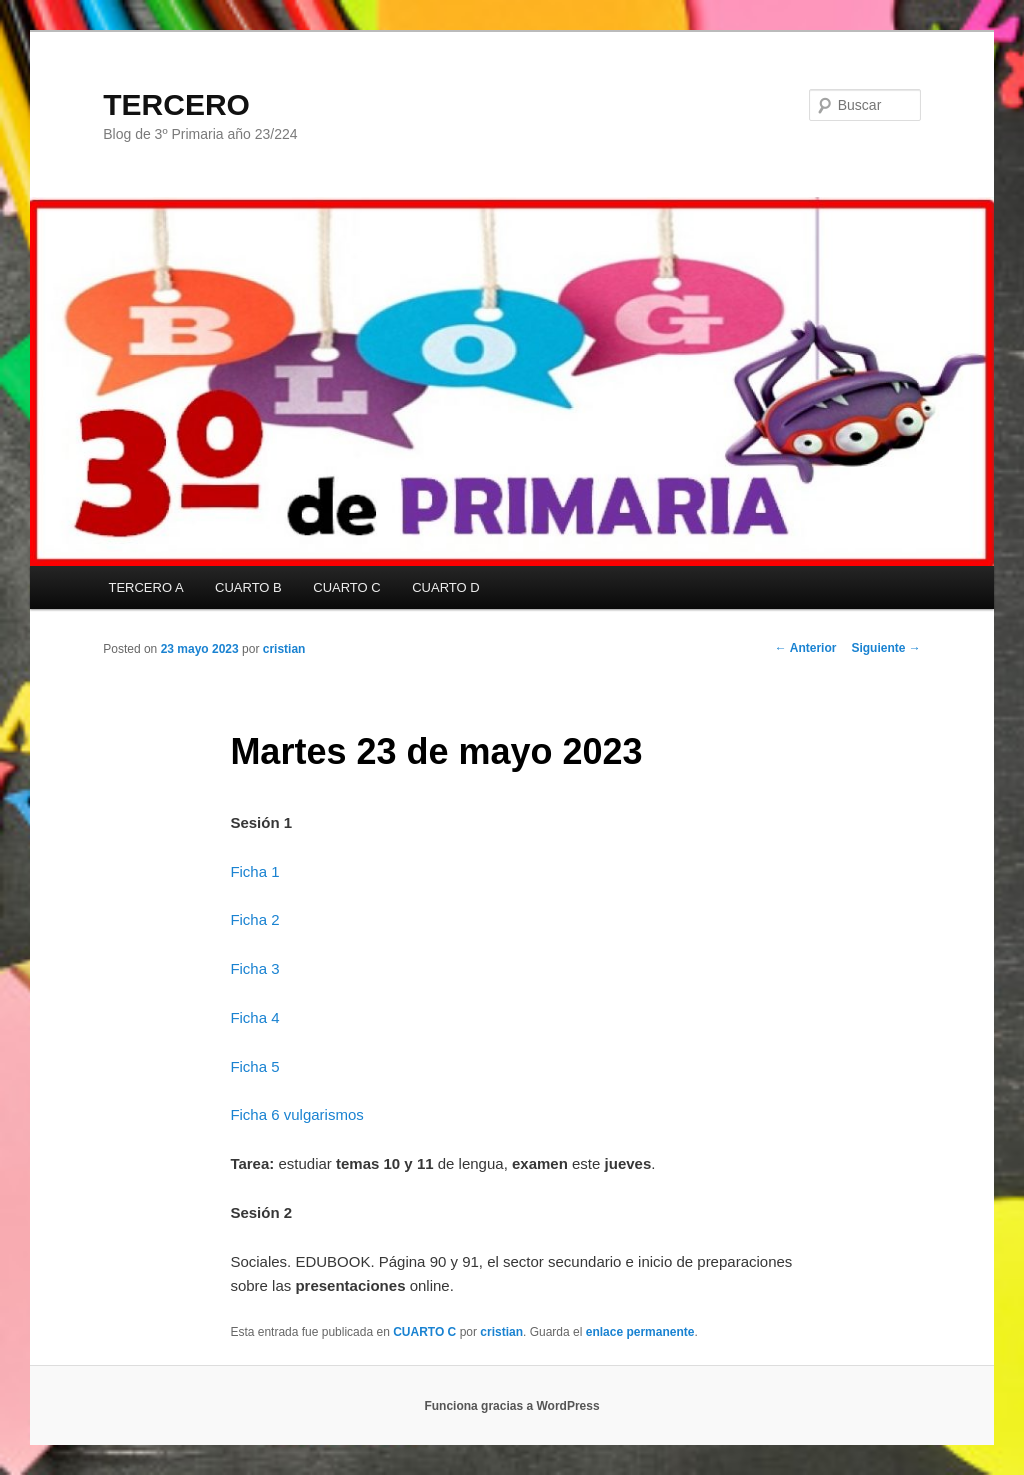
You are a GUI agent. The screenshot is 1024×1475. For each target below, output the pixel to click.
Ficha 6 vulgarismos (296, 1114)
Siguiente (885, 648)
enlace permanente (640, 1332)
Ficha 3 (254, 968)
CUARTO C (346, 587)
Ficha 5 (254, 1066)
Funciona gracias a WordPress (511, 1406)
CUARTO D (445, 587)
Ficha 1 (254, 871)
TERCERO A (145, 587)
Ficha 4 (254, 1017)
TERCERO (176, 104)
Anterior (806, 648)
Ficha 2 (254, 919)
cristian (284, 649)
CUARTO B (248, 587)
